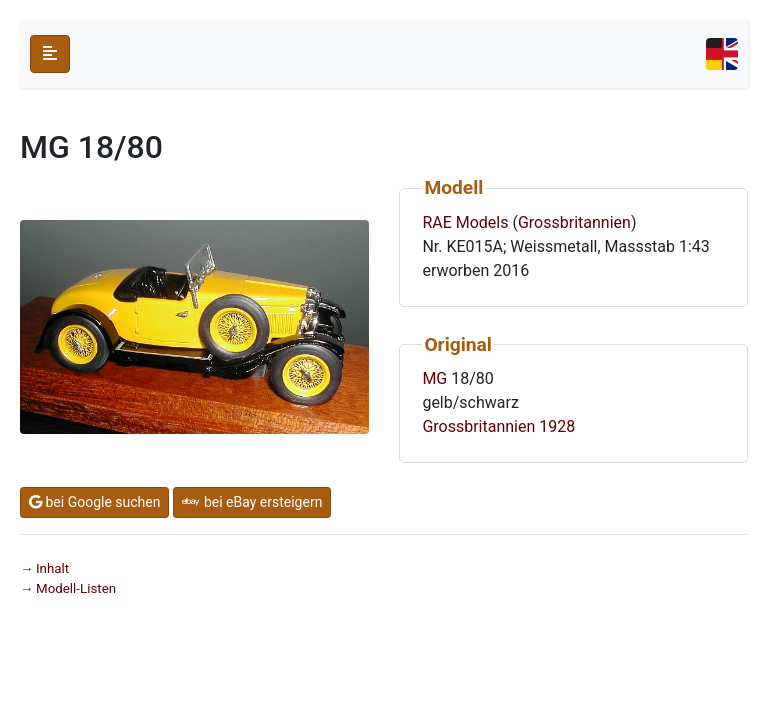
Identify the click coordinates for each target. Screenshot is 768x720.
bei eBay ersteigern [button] (252, 502)
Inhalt (52, 568)
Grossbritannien (574, 222)
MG (434, 378)
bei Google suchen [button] (94, 502)
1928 (557, 426)
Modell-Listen (76, 588)
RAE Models (465, 222)
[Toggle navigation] (722, 54)
